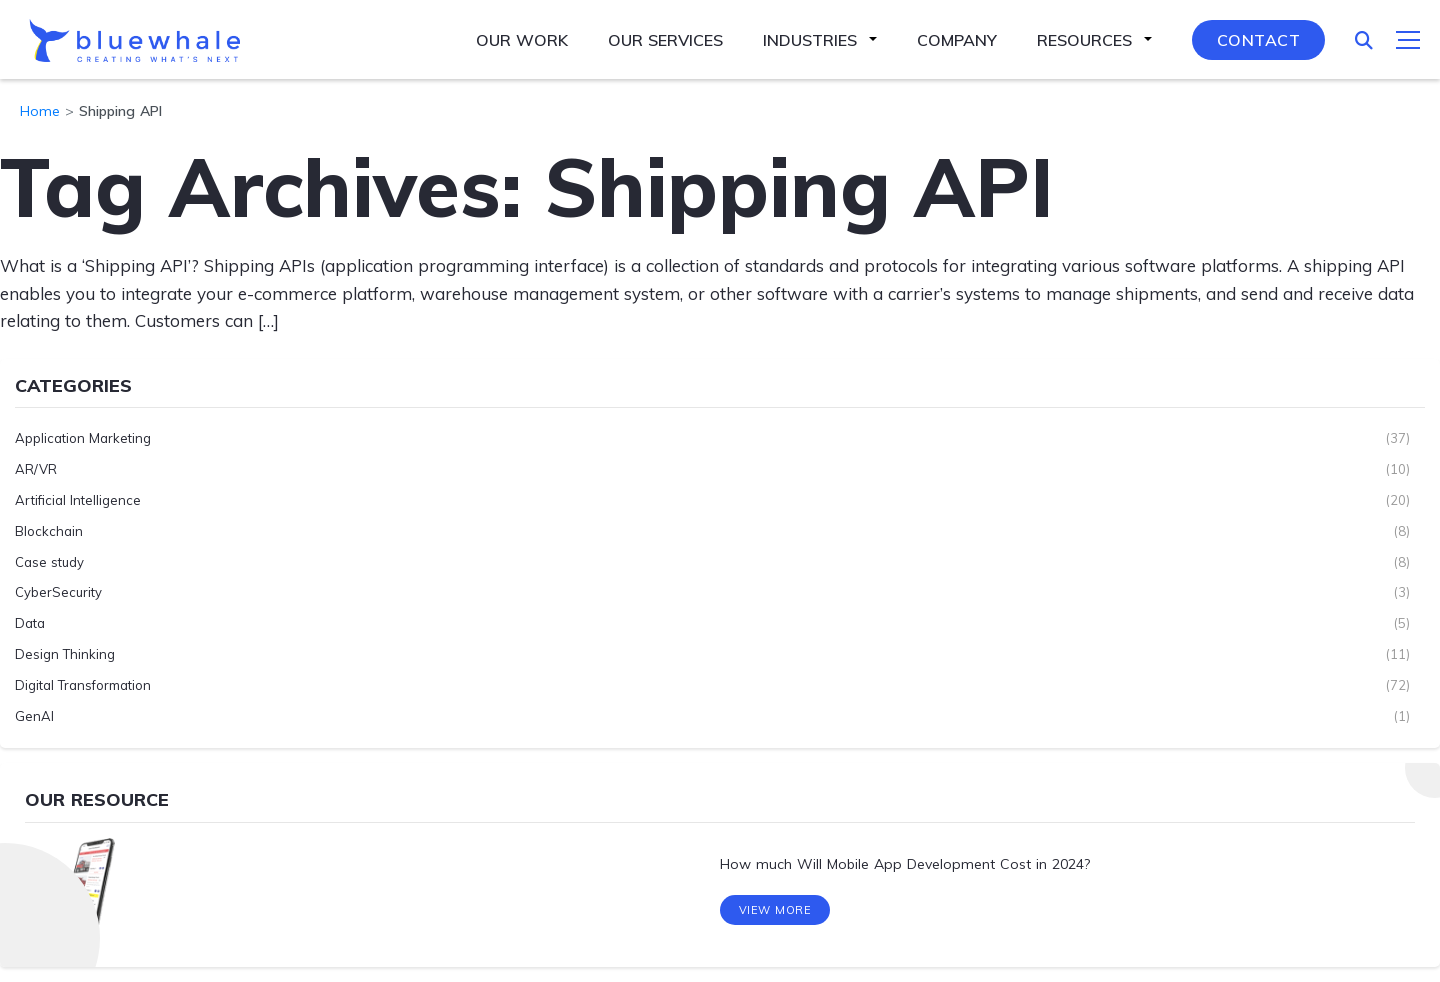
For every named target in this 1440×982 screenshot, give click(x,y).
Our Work (522, 40)
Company (957, 40)
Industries (810, 40)
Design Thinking (65, 654)
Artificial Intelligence (78, 500)
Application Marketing (83, 438)
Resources (1084, 40)
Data (30, 623)
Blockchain (49, 531)
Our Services (665, 40)
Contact (1259, 40)
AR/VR (36, 469)
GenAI (34, 716)
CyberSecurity (58, 592)
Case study (49, 562)
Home (40, 111)
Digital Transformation (83, 685)
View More (775, 911)
